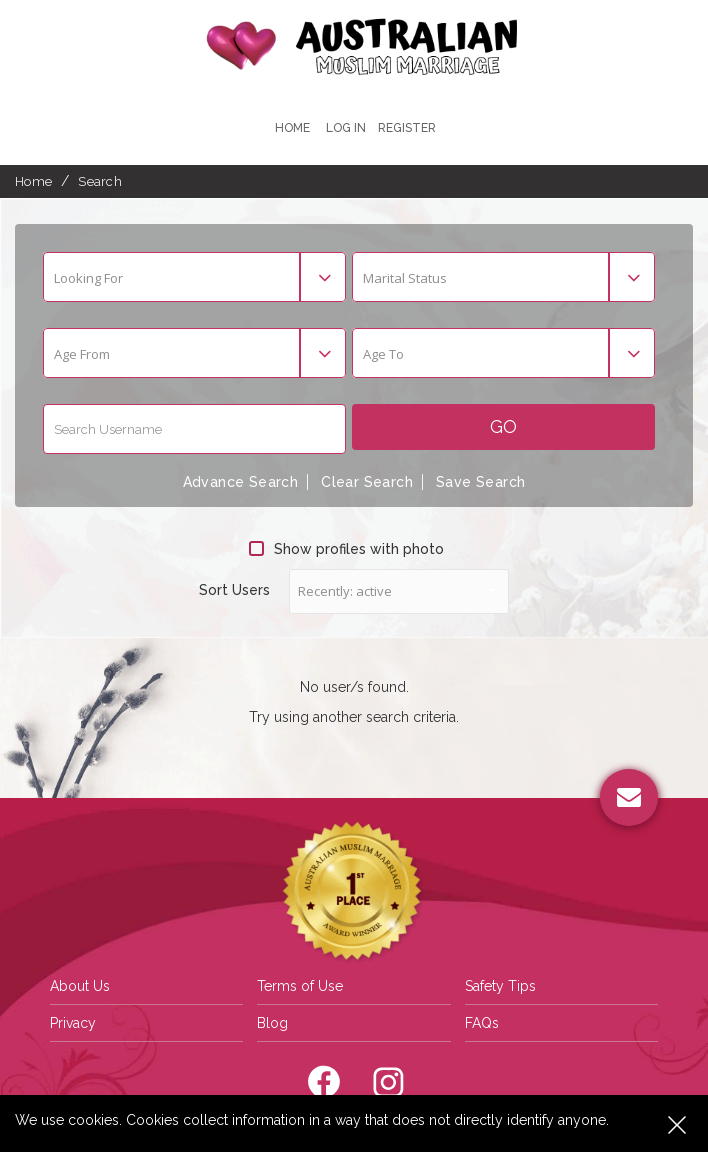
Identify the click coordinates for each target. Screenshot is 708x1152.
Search (100, 181)
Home (292, 128)
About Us (80, 986)
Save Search (480, 482)
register (407, 128)
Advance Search (241, 482)
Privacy (73, 1023)
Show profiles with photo (346, 549)
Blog (272, 1023)
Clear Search (367, 482)
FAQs (482, 1023)
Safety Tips (500, 986)
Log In (346, 128)
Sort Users (234, 590)
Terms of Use (300, 986)
